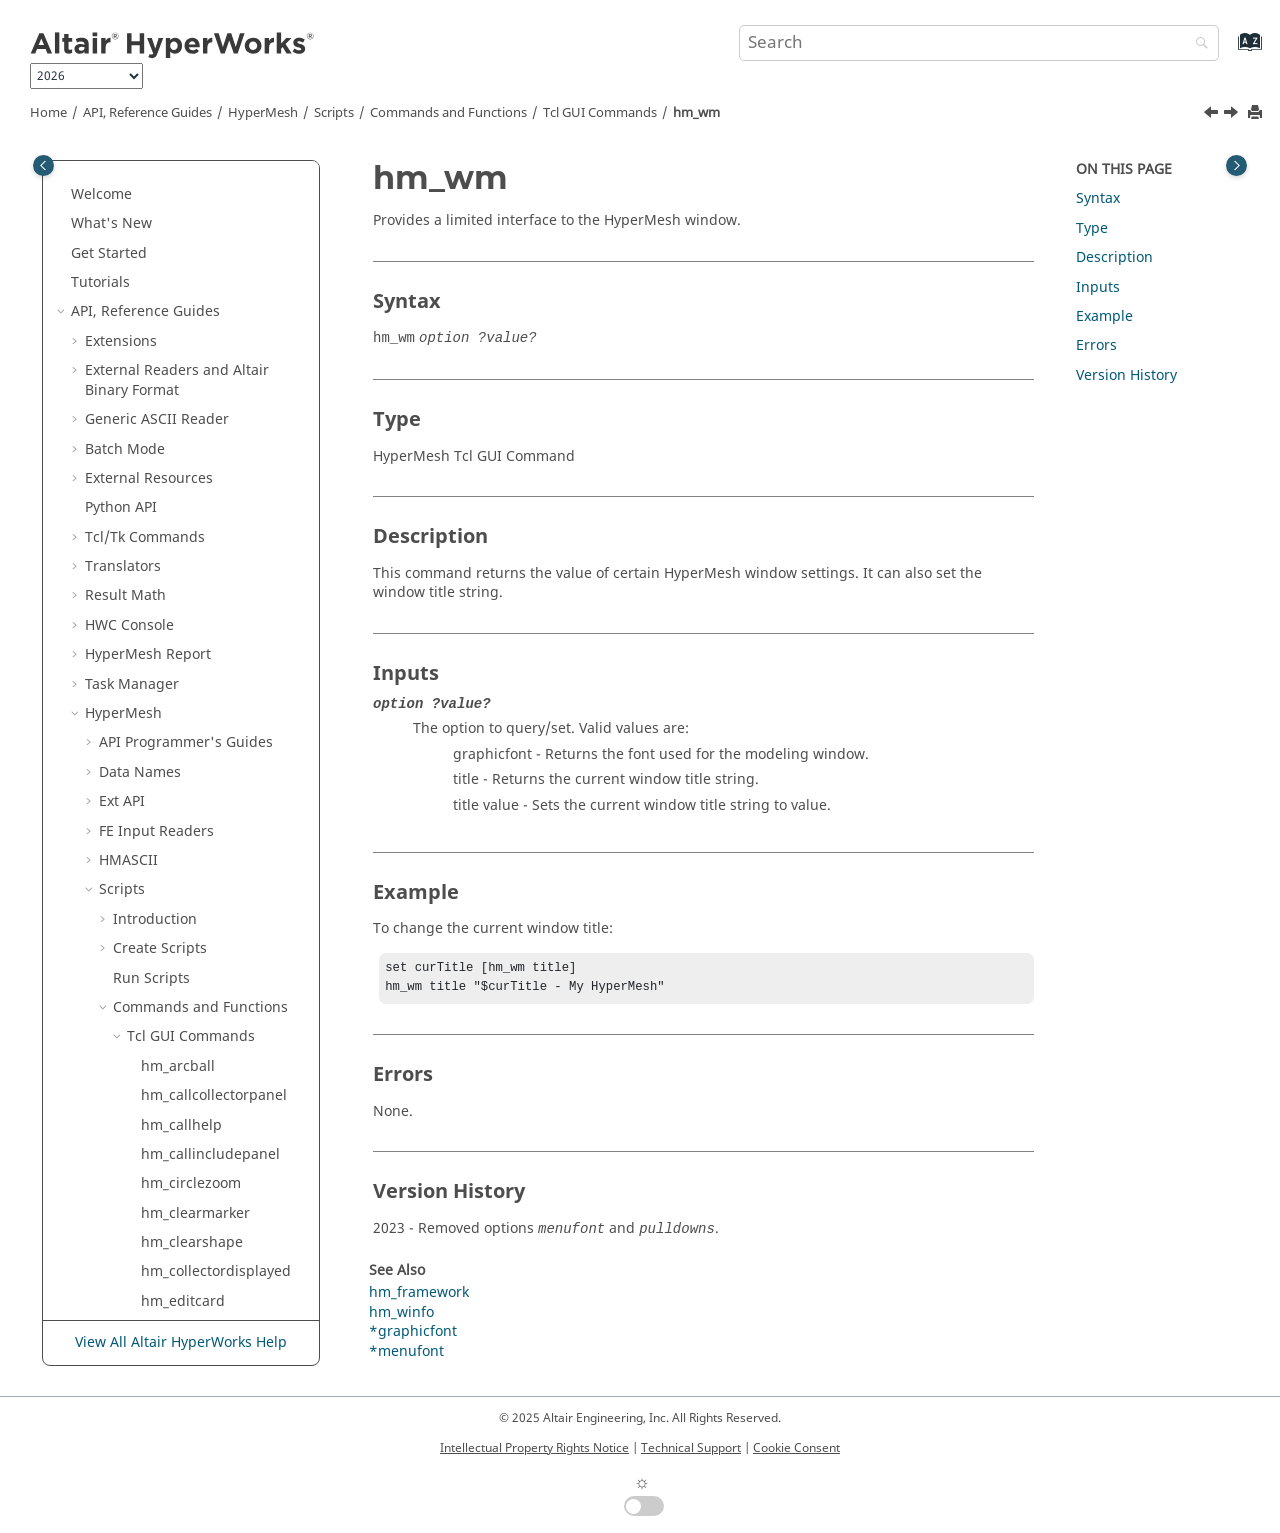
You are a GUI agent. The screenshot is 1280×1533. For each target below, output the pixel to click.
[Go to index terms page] (1228, 51)
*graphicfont (413, 1335)
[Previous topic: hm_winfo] (1213, 115)
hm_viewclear (186, 167)
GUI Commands (600, 113)
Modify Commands (201, 1117)
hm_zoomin (179, 931)
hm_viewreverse (195, 519)
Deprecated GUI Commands (206, 1029)
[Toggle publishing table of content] (43, 165)
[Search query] (979, 43)
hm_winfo (173, 872)
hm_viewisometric (201, 314)
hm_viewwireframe (204, 784)
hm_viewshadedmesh (213, 666)
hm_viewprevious (199, 431)
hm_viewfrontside (200, 284)
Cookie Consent (796, 1448)
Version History (1126, 375)
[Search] (1197, 44)
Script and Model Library (168, 1284)
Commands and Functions (448, 113)
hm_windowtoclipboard (219, 813)
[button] (133, 168)
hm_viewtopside (195, 696)
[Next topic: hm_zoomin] (1233, 115)
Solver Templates (156, 1176)
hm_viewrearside (198, 490)
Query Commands (199, 1146)
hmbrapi (170, 990)
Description (1114, 257)
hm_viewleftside (195, 372)
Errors (1096, 345)
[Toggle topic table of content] (1236, 165)
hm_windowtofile (198, 843)
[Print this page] (1257, 113)
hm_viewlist (180, 402)
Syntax (1098, 198)
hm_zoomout (184, 960)
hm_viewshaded (195, 608)
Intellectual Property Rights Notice (534, 1448)
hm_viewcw (179, 196)
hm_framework (419, 1296)
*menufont (406, 1355)
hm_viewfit (177, 255)
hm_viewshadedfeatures (223, 637)
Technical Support (691, 1448)
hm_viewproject (193, 461)
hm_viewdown (188, 225)
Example (1104, 316)
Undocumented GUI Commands (219, 1078)
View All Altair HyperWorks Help (181, 1343)
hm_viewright (186, 549)
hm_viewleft (181, 343)
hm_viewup (179, 754)
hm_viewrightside (200, 578)
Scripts (334, 113)
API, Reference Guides (147, 113)
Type (1092, 228)
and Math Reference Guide (184, 1245)
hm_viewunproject (202, 725)
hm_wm (696, 113)
